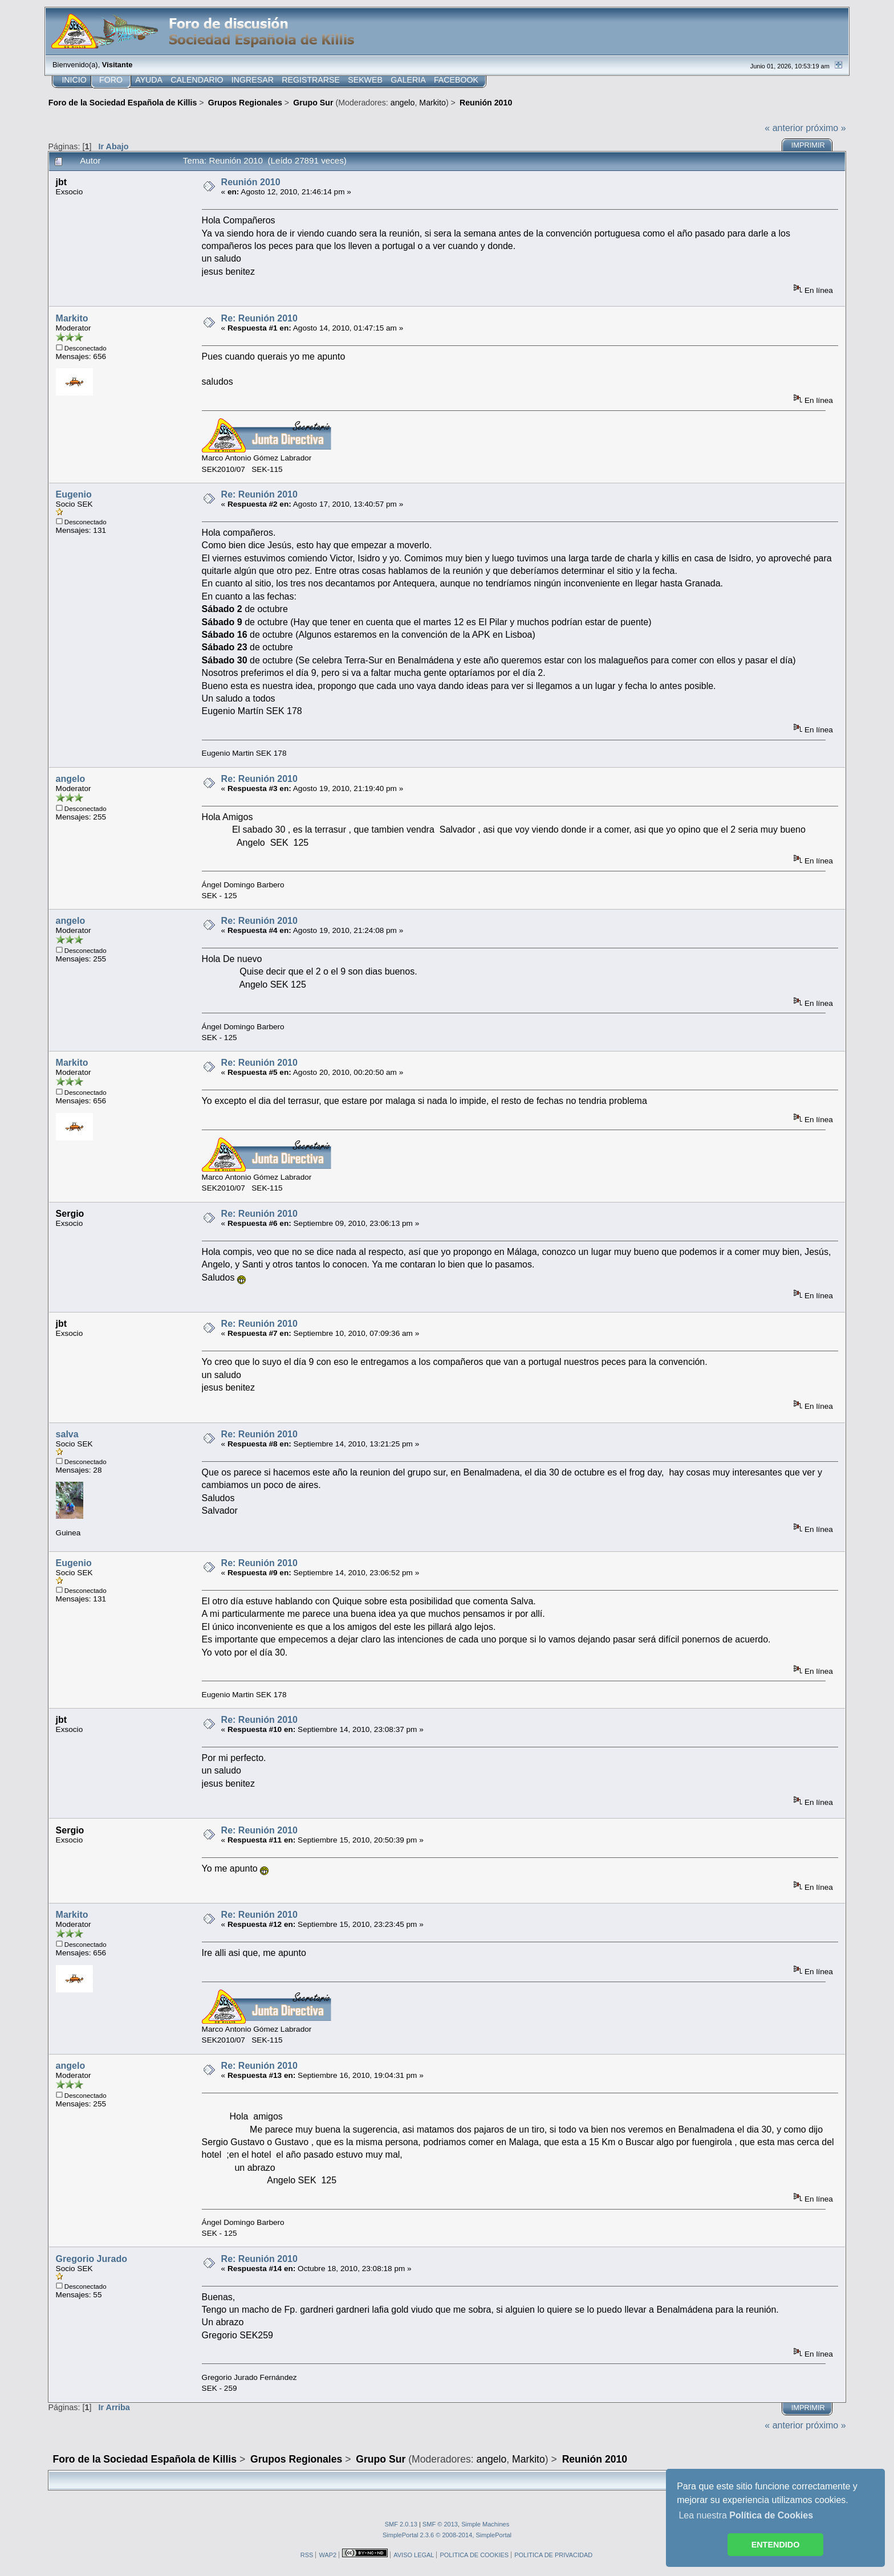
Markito (432, 102)
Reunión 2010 (251, 182)
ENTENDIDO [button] (775, 2544)
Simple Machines (485, 2524)
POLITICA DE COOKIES (474, 2554)
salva (67, 1434)
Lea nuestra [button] (745, 2515)
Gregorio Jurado (91, 2259)
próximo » (826, 128)
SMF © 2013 (440, 2524)
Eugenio (74, 494)
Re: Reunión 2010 (259, 318)
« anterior (784, 128)
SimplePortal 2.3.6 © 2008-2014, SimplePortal (447, 2535)
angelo (403, 102)
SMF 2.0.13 (401, 2524)
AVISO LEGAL (413, 2554)
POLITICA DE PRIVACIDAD (553, 2554)
